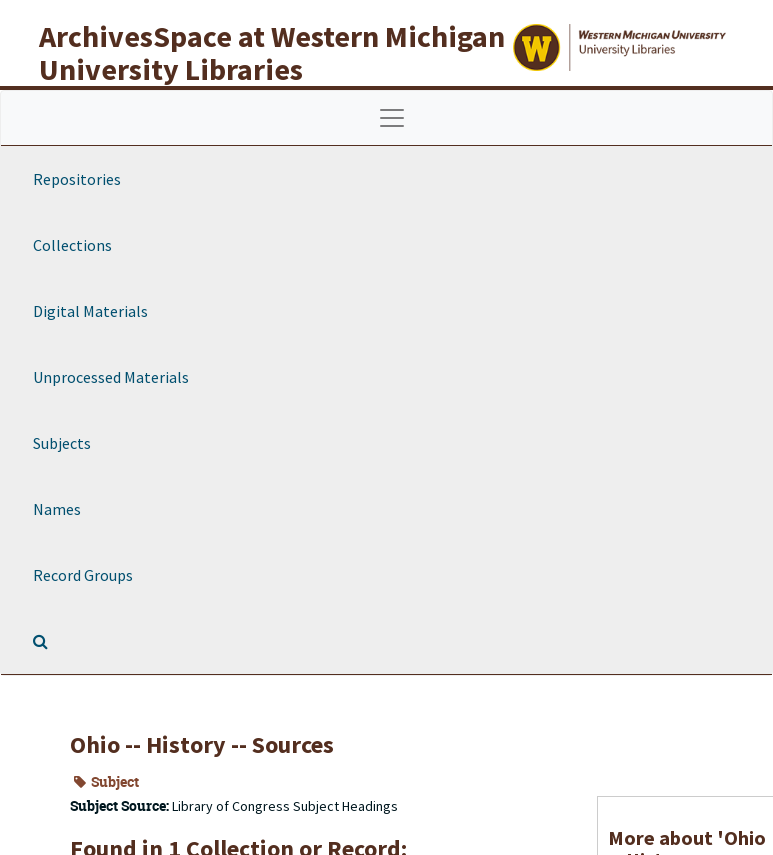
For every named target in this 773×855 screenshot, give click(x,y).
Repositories (77, 179)
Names (57, 509)
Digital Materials (90, 311)
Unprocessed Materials (111, 377)
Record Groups (83, 575)
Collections (72, 245)
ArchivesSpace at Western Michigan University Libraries (272, 52)
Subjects (62, 443)
